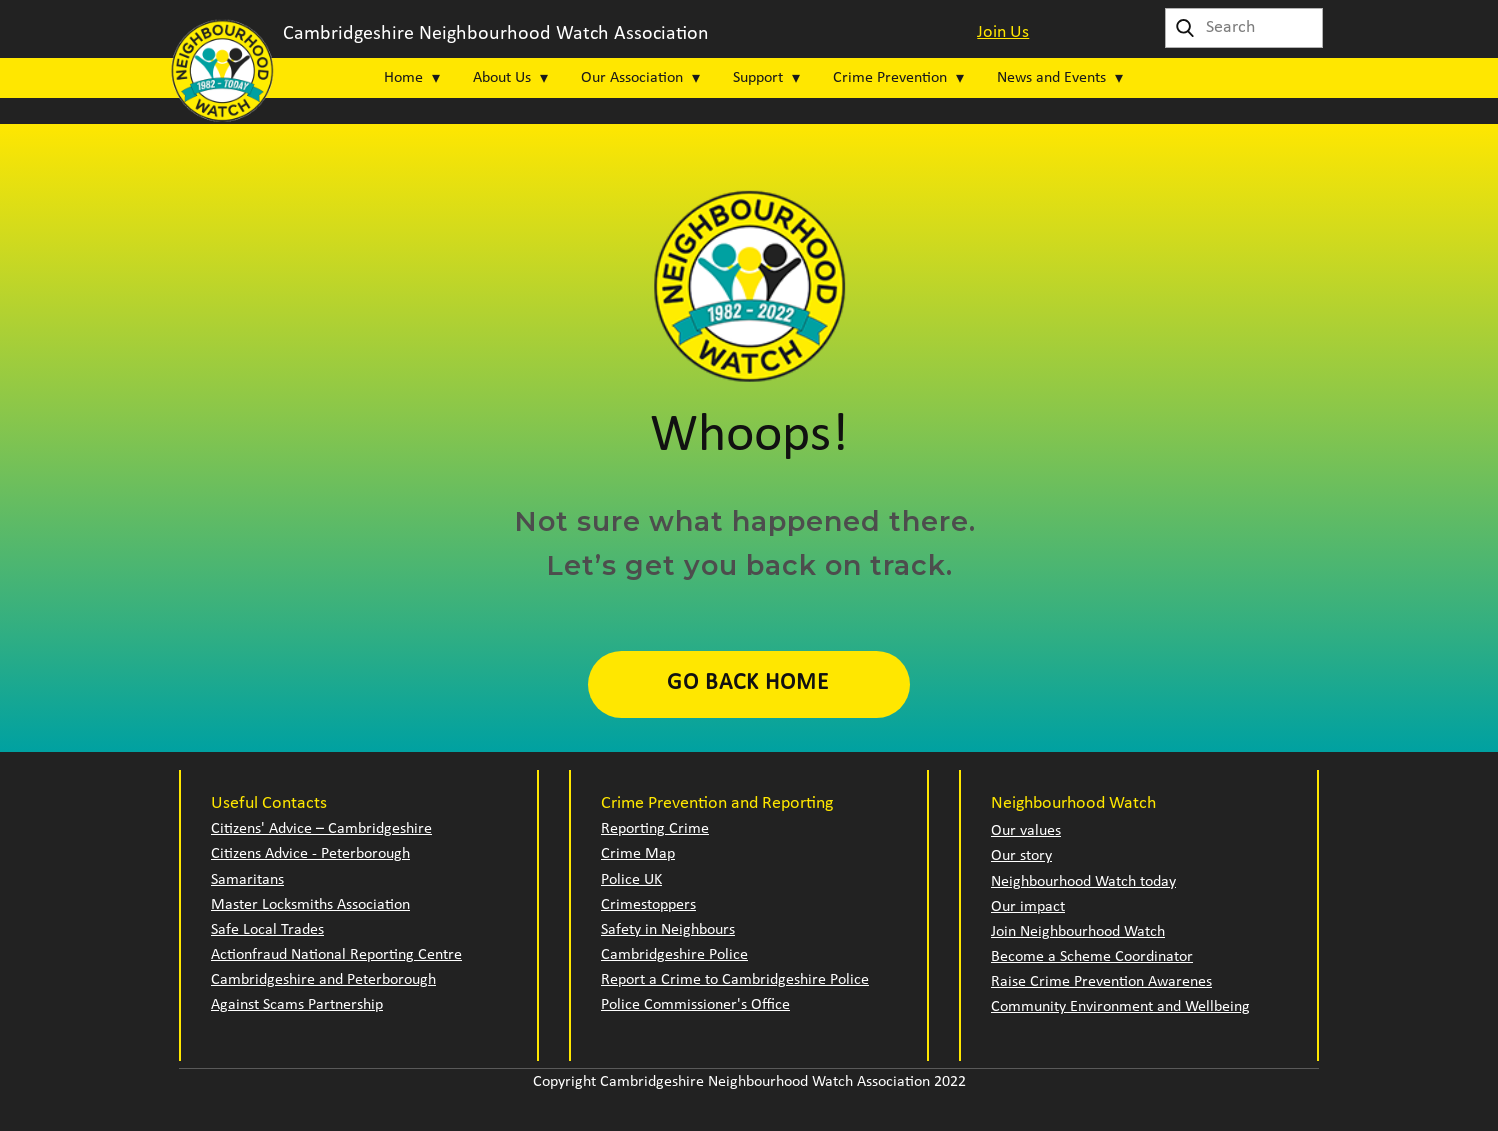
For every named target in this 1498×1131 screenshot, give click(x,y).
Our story (1021, 856)
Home (403, 78)
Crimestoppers (648, 905)
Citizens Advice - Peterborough (310, 854)
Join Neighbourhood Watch (1078, 932)
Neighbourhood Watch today (1083, 882)
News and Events (1051, 78)
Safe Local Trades (267, 930)
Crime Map (638, 854)
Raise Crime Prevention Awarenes (1101, 982)
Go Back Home (748, 683)
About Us (502, 78)
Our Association (632, 78)
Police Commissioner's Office (695, 1005)
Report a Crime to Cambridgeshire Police (735, 980)
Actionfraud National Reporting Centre (336, 955)
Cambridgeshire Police (674, 955)
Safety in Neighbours (668, 930)
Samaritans (247, 880)
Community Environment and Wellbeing (1120, 1007)
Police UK (631, 880)
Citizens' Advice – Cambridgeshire (321, 829)
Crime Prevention (890, 78)
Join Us (1003, 32)
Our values (1026, 831)
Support (758, 78)
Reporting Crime (655, 829)
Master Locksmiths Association (310, 905)
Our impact (1028, 907)
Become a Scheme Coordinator (1092, 957)
